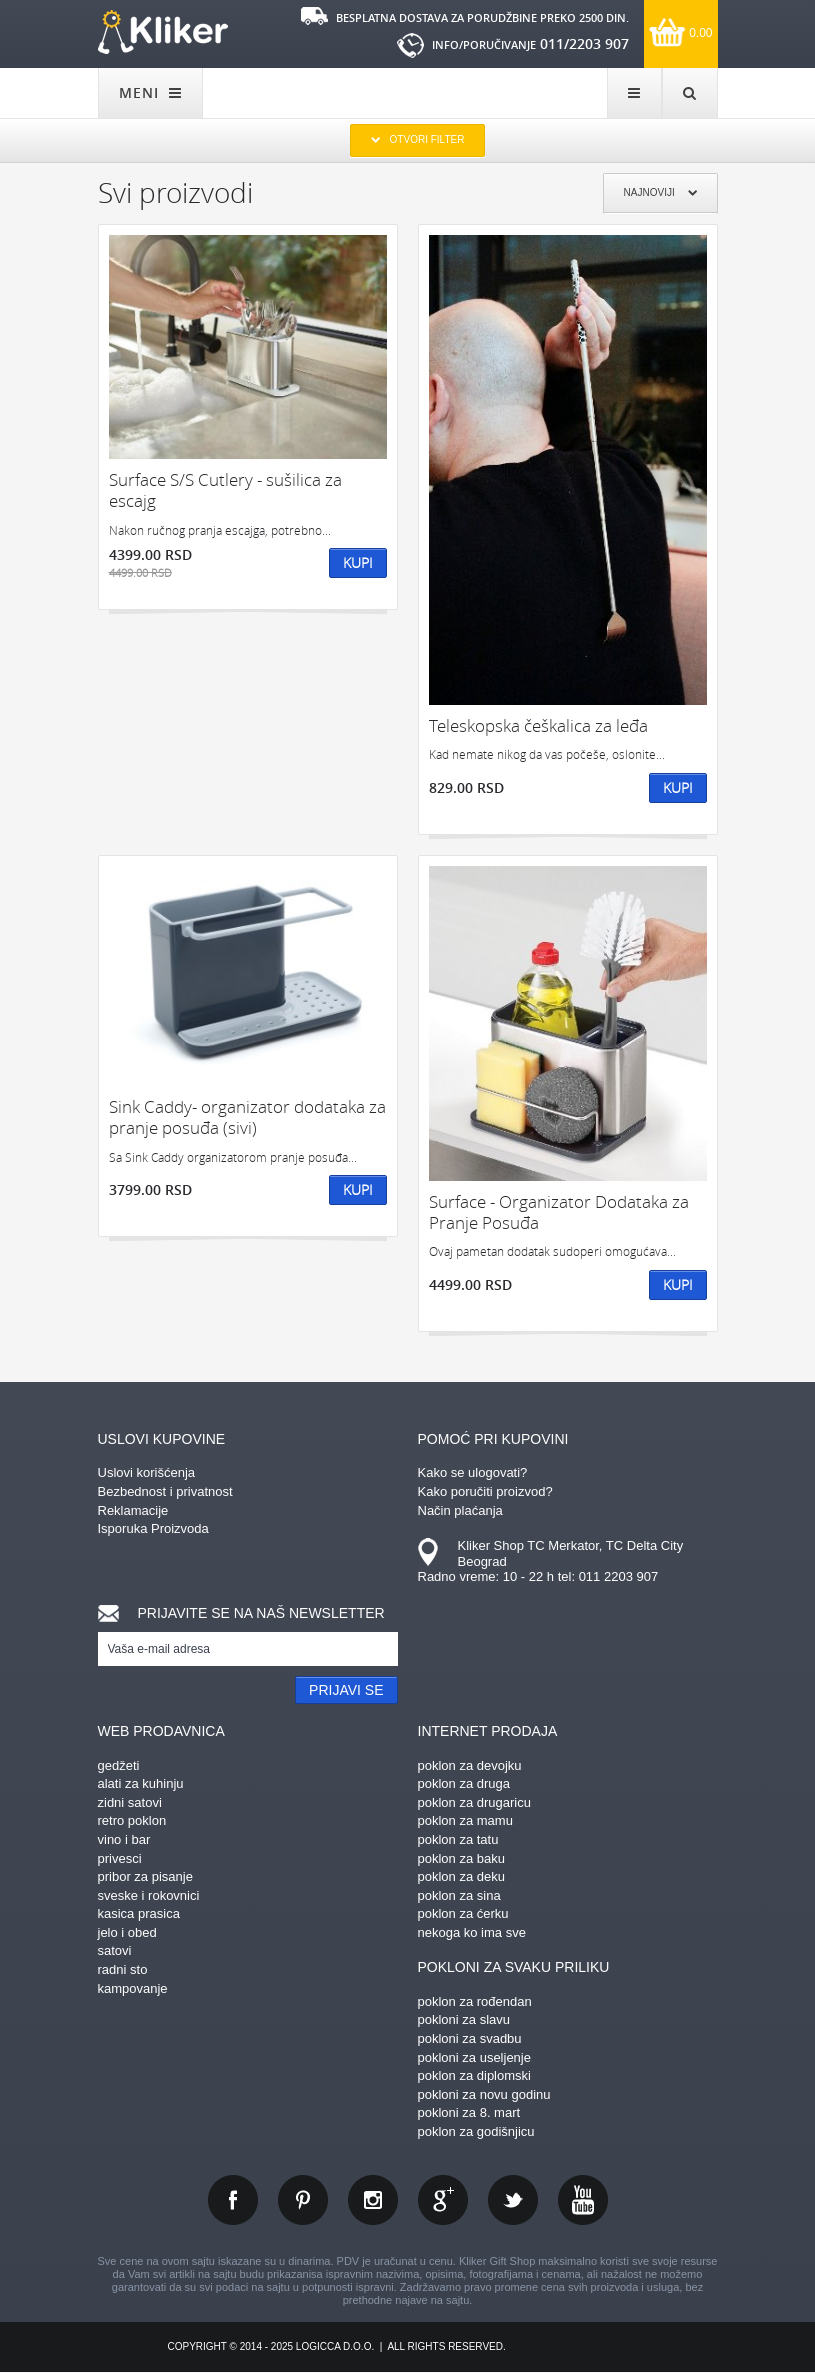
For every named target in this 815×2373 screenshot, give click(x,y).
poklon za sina (459, 1895)
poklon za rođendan (475, 2001)
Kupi (358, 562)
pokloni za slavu (464, 2019)
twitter (513, 2200)
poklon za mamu (465, 1820)
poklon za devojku (470, 1765)
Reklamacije (133, 1510)
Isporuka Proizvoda (153, 1528)
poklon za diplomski (474, 2075)
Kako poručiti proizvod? (485, 1491)
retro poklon (132, 1820)
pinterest (303, 2200)
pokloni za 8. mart (469, 2112)
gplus (443, 2200)
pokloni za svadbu (470, 2038)
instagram (373, 2200)
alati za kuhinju (141, 1783)
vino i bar (124, 1839)
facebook (233, 2200)
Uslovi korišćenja (147, 1472)
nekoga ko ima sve (472, 1932)
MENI (150, 92)
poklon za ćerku (463, 1913)
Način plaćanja (460, 1510)
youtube (583, 2200)
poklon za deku (461, 1876)
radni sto (123, 1969)
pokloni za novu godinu (484, 2094)
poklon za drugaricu (474, 1802)
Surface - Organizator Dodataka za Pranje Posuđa (559, 1212)
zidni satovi (130, 1802)
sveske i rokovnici (149, 1895)
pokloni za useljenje (474, 2057)
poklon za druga (464, 1783)
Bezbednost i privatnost (165, 1491)
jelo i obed (127, 1932)
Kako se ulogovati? (473, 1472)
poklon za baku (461, 1858)
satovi (115, 1950)
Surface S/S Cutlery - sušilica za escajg (225, 490)
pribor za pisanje (145, 1876)
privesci (120, 1858)
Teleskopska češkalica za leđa (538, 725)
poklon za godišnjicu (476, 2131)
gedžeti (119, 1765)
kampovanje (133, 1988)
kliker (163, 32)
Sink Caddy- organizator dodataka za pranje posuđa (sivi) (247, 1117)
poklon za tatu (458, 1839)
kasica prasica (139, 1913)
